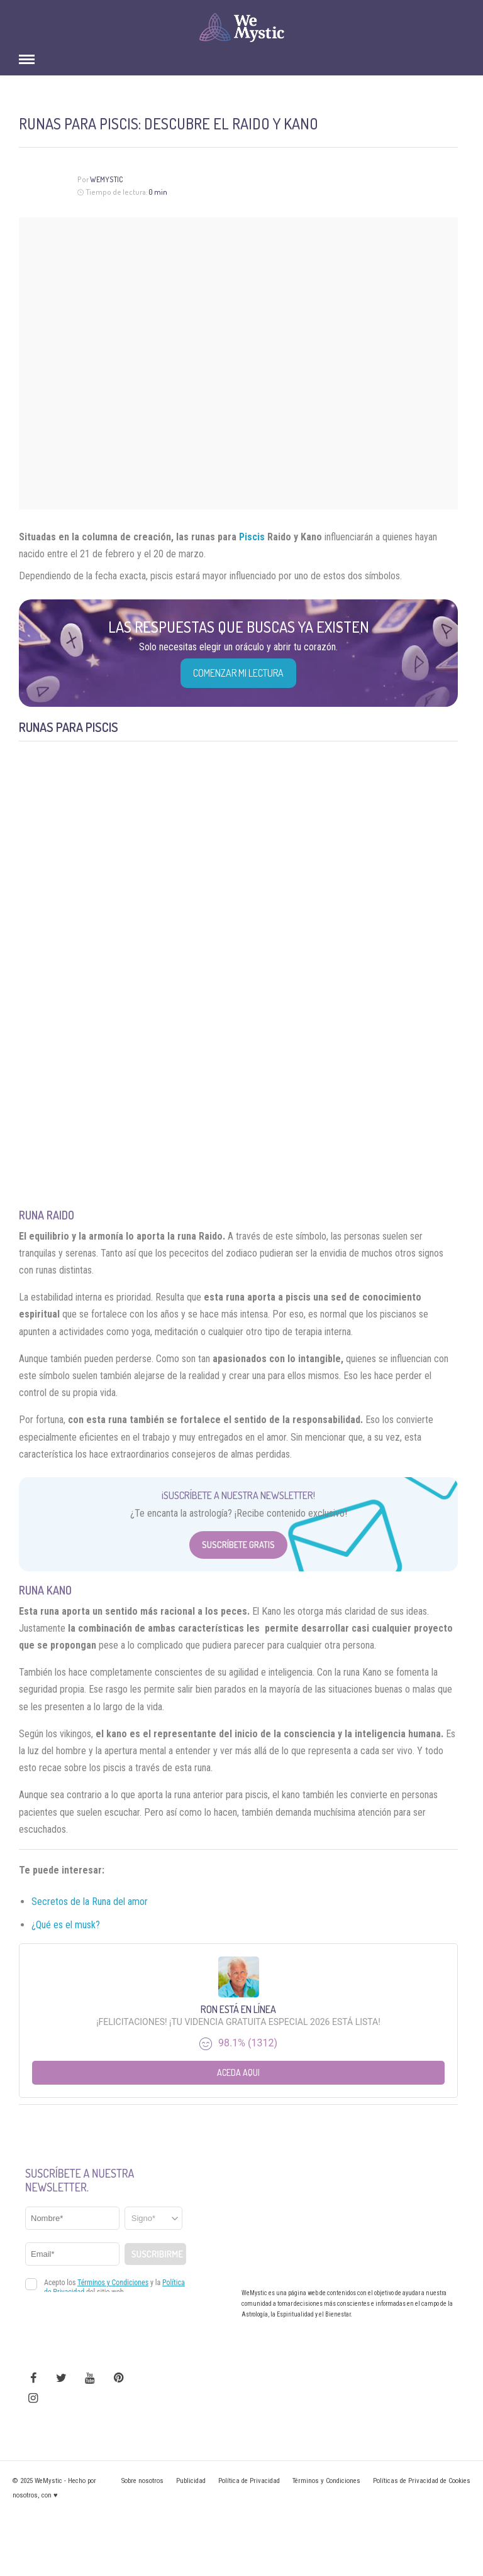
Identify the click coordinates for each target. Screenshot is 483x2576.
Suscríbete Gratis (238, 1544)
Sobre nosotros (142, 2481)
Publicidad (191, 2481)
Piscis (252, 537)
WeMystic (106, 179)
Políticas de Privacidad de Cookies (421, 2481)
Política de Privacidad (249, 2481)
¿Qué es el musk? (65, 1925)
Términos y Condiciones (326, 2481)
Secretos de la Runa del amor (89, 1901)
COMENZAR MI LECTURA (238, 673)
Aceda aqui (238, 2072)
